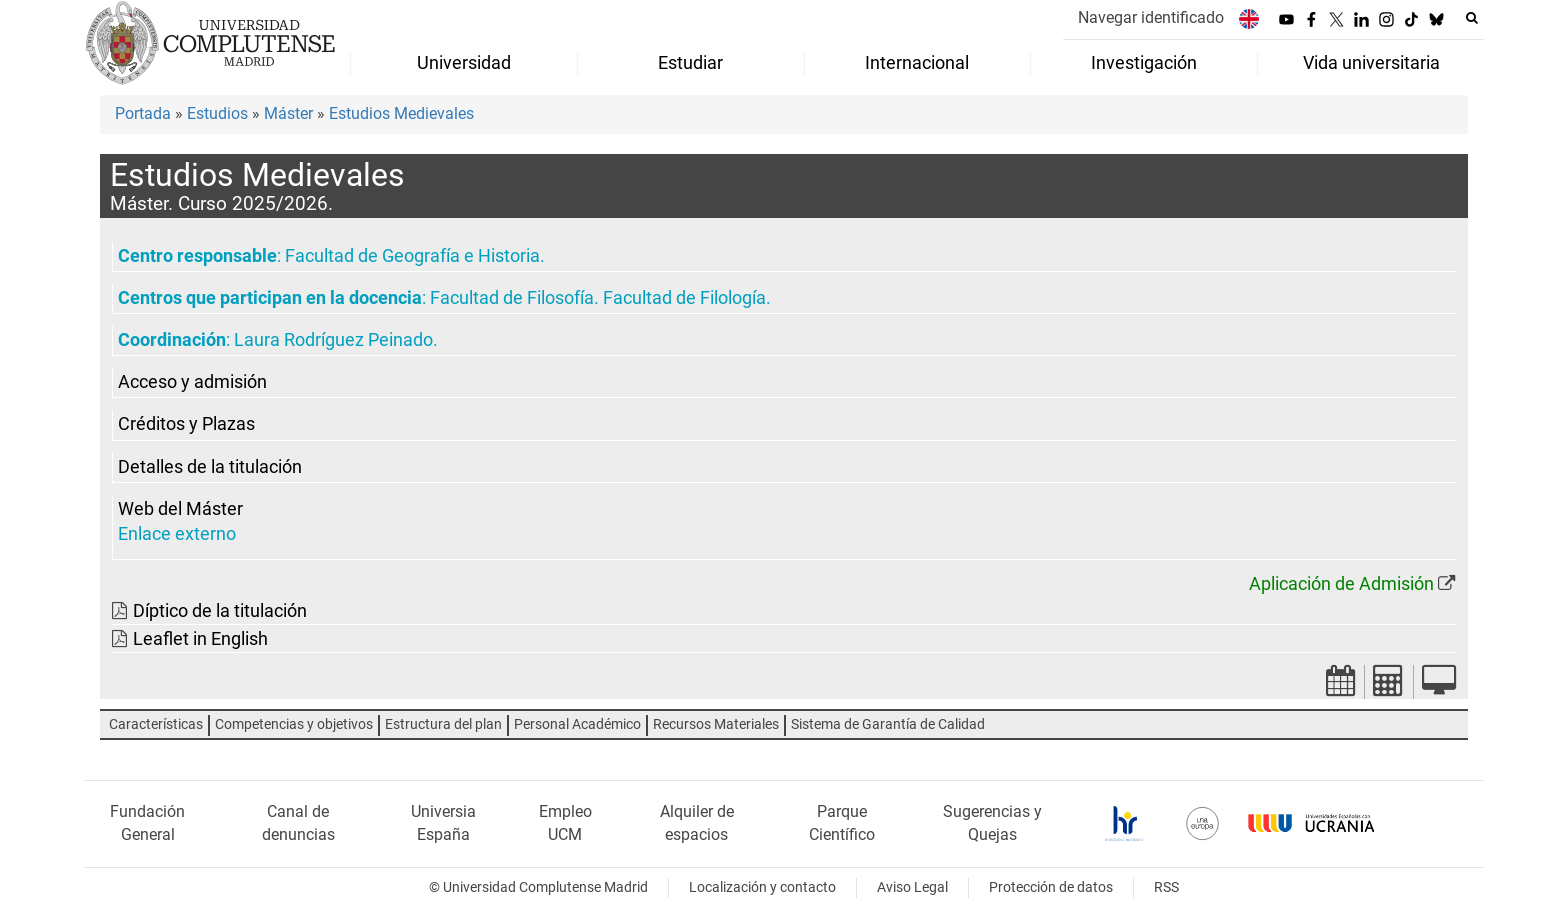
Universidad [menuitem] (464, 63)
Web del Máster (180, 509)
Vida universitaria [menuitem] (1371, 63)
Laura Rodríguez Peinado (333, 340)
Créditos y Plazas (186, 424)
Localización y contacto (762, 887)
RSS (1166, 887)
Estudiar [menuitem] (690, 63)
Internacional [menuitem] (917, 63)
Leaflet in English (200, 639)
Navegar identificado (1151, 17)
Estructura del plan (443, 724)
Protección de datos (1051, 887)
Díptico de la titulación (220, 611)
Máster (288, 113)
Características (156, 724)
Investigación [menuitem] (1144, 63)
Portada (143, 113)
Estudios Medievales (401, 113)
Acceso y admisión (192, 382)
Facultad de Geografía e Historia (412, 256)
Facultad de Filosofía (512, 298)
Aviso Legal (912, 887)
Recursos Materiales (716, 724)
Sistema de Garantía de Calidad (888, 724)
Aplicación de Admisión (1341, 584)
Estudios (217, 113)
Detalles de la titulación (210, 467)
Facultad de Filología (684, 298)
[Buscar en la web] (1472, 18)
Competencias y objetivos (294, 724)
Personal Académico (577, 724)
